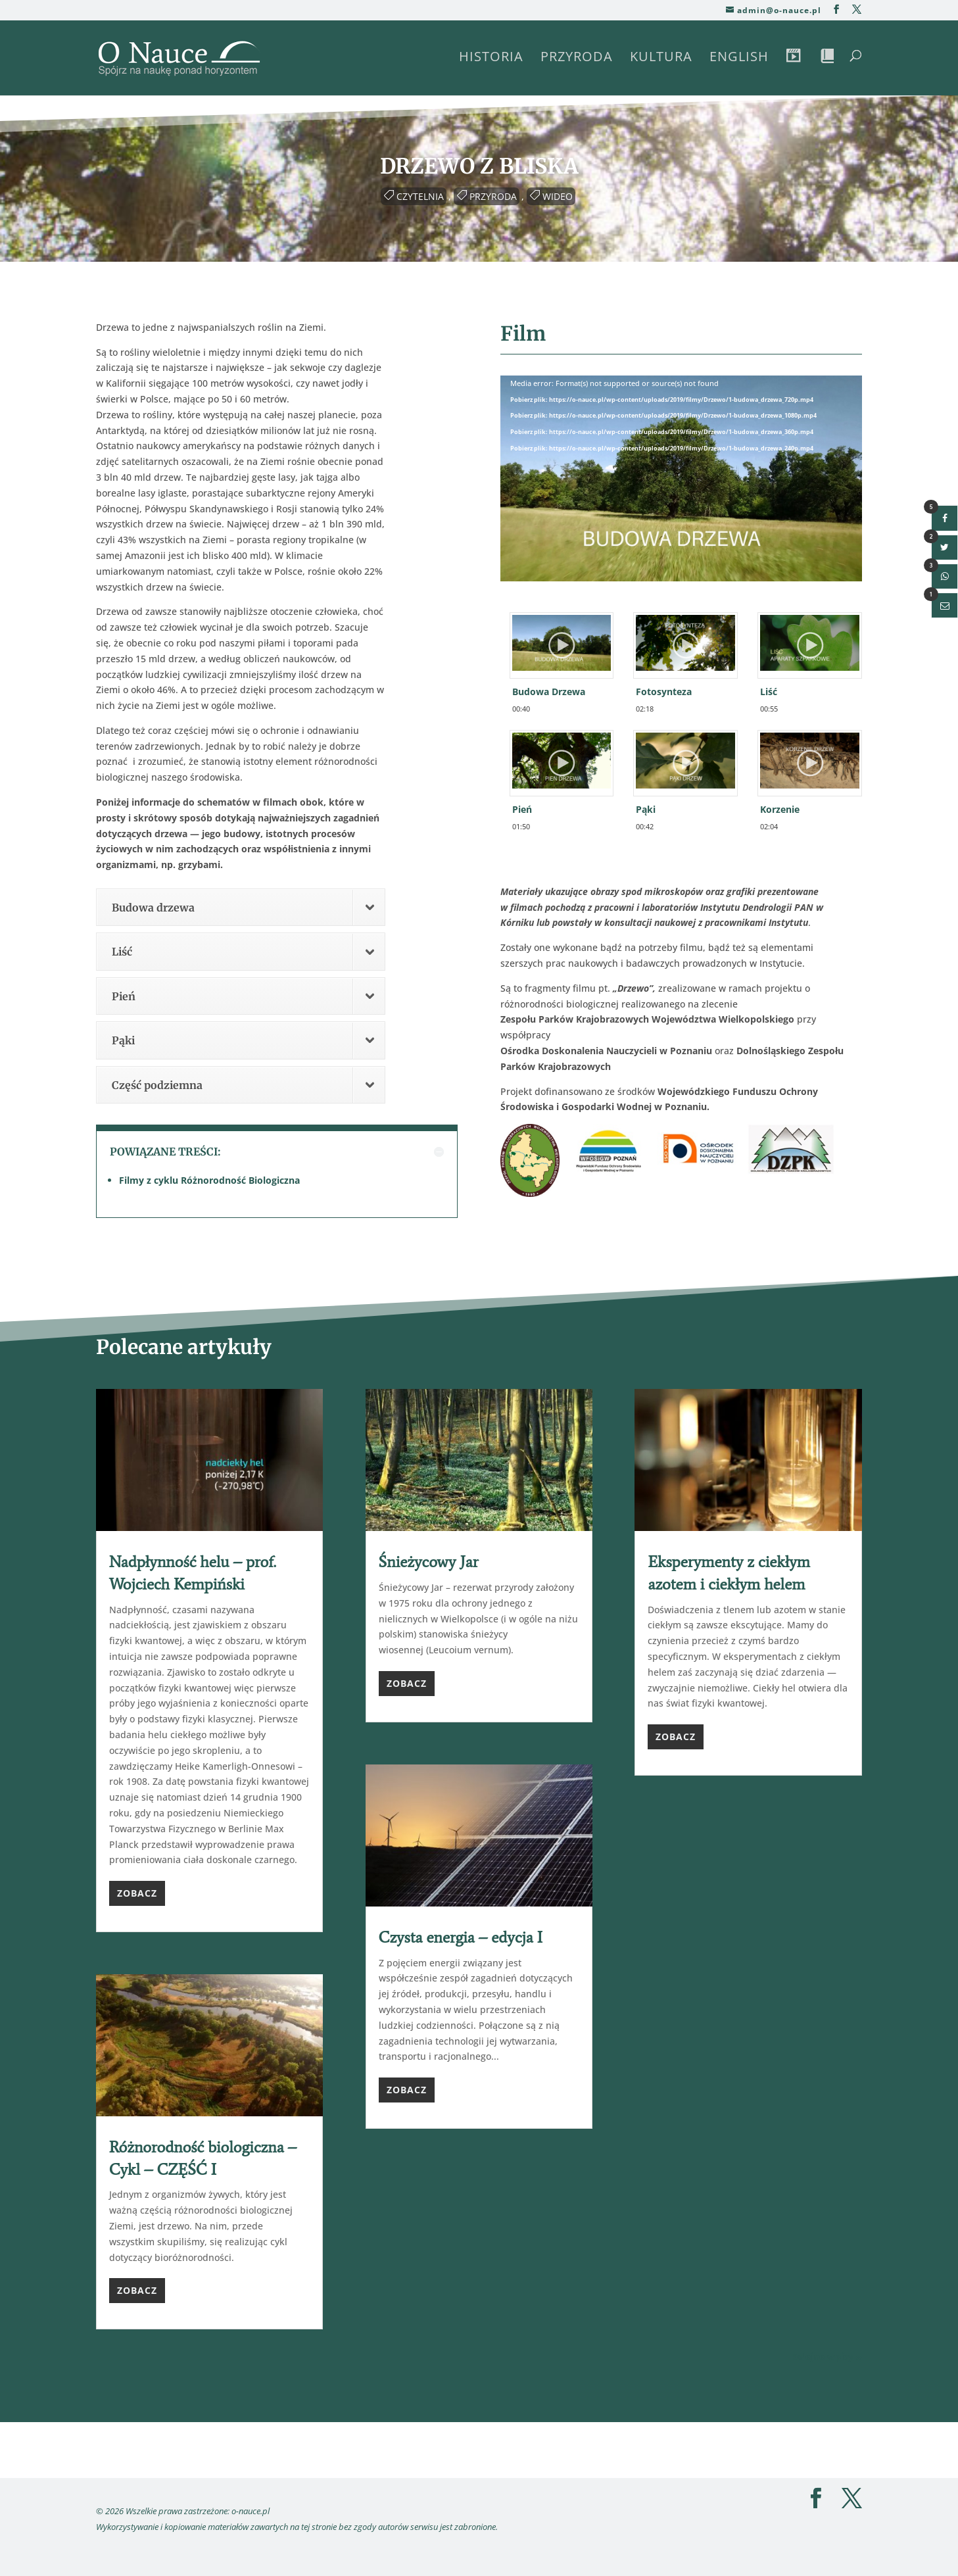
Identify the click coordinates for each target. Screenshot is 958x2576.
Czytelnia (420, 196)
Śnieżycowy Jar (429, 1561)
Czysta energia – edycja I (460, 1937)
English (739, 58)
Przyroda (576, 58)
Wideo (557, 196)
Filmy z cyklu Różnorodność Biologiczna (209, 1180)
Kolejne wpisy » (826, 2356)
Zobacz (137, 1893)
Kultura (661, 58)
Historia (491, 58)
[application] (681, 477)
